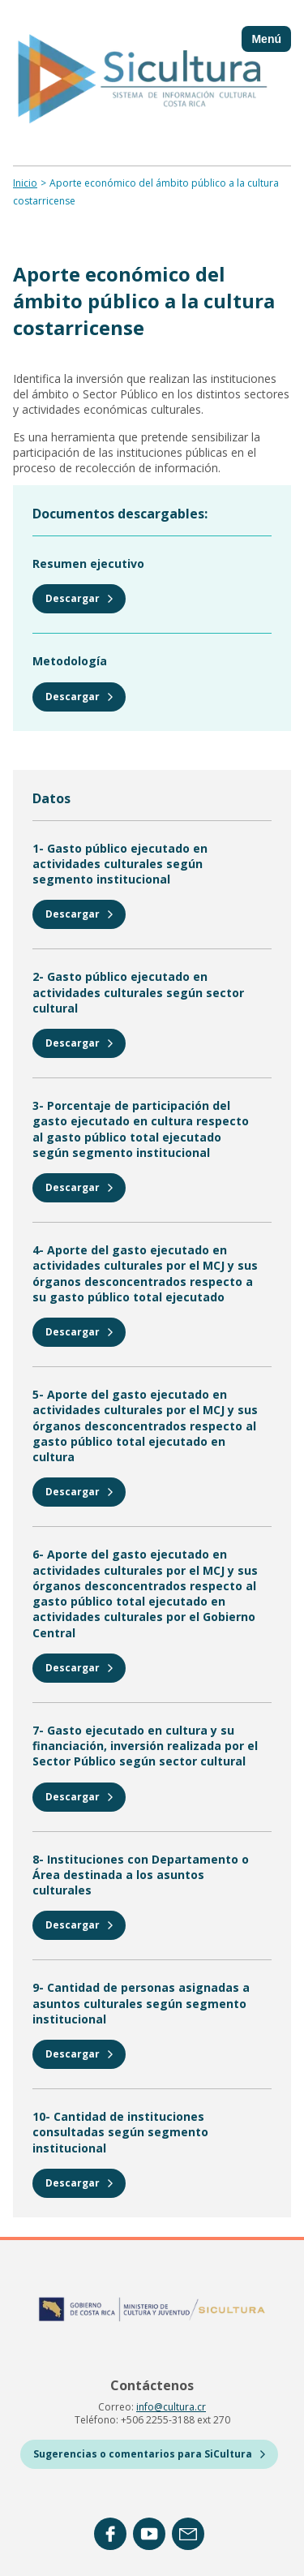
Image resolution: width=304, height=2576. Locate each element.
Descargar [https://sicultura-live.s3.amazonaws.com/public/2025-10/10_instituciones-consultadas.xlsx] (79, 2183)
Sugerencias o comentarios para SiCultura (149, 2454)
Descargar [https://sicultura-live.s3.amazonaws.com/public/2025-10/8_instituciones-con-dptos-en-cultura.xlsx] (79, 1925)
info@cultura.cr (171, 2407)
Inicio (25, 183)
